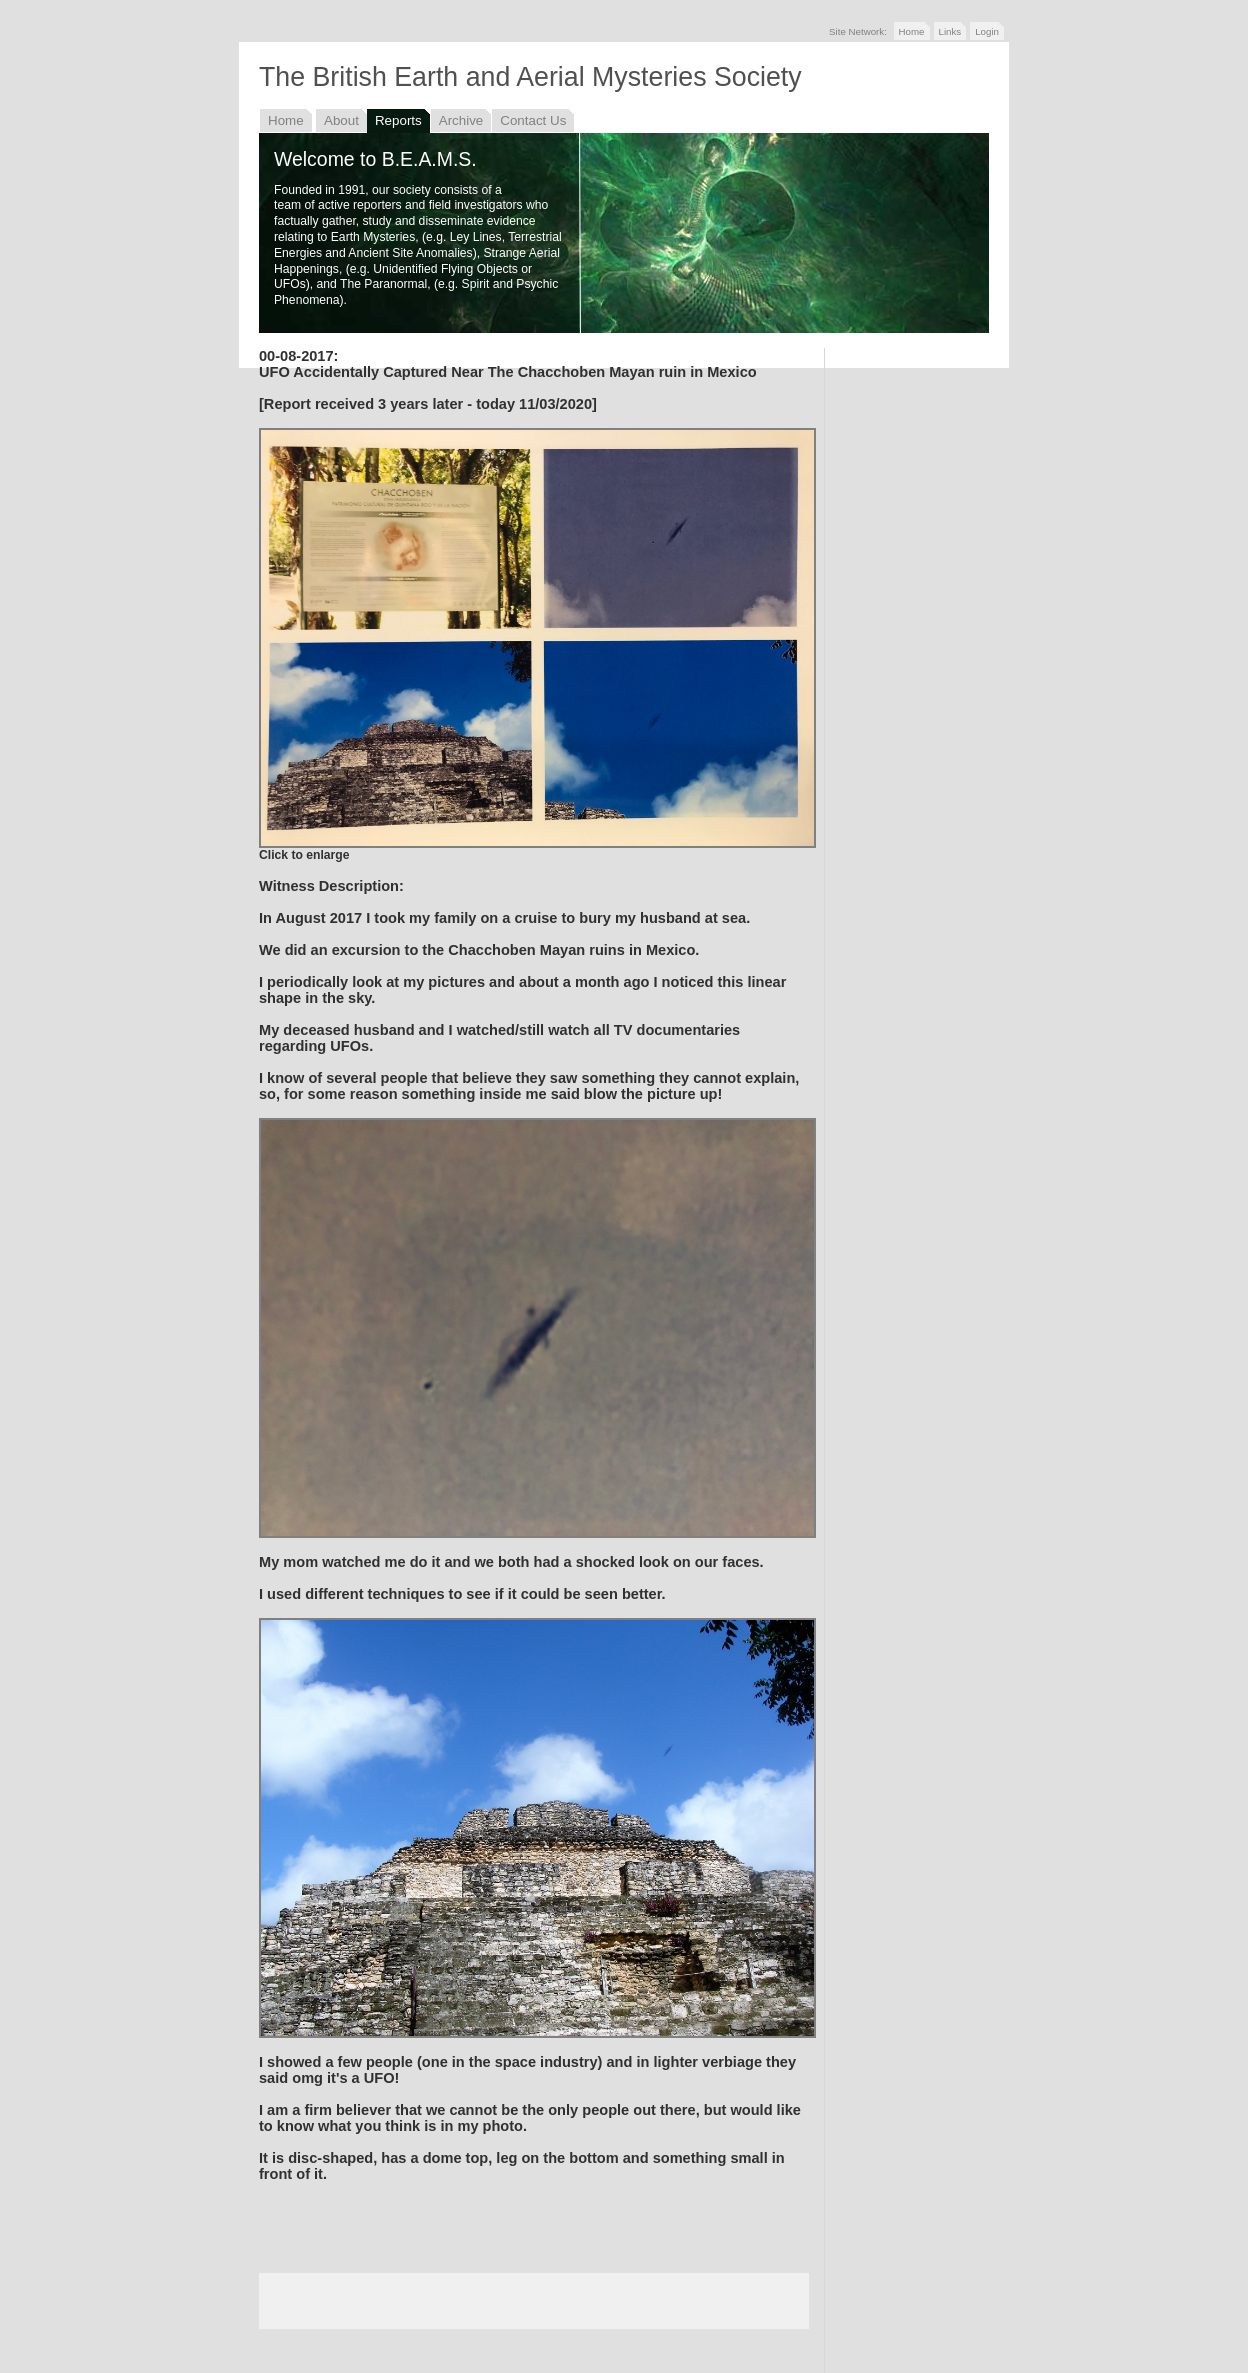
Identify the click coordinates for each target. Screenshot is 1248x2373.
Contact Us (533, 120)
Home (912, 31)
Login (987, 31)
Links (950, 31)
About (341, 120)
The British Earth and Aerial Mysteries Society (530, 77)
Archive (461, 120)
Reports (398, 120)
